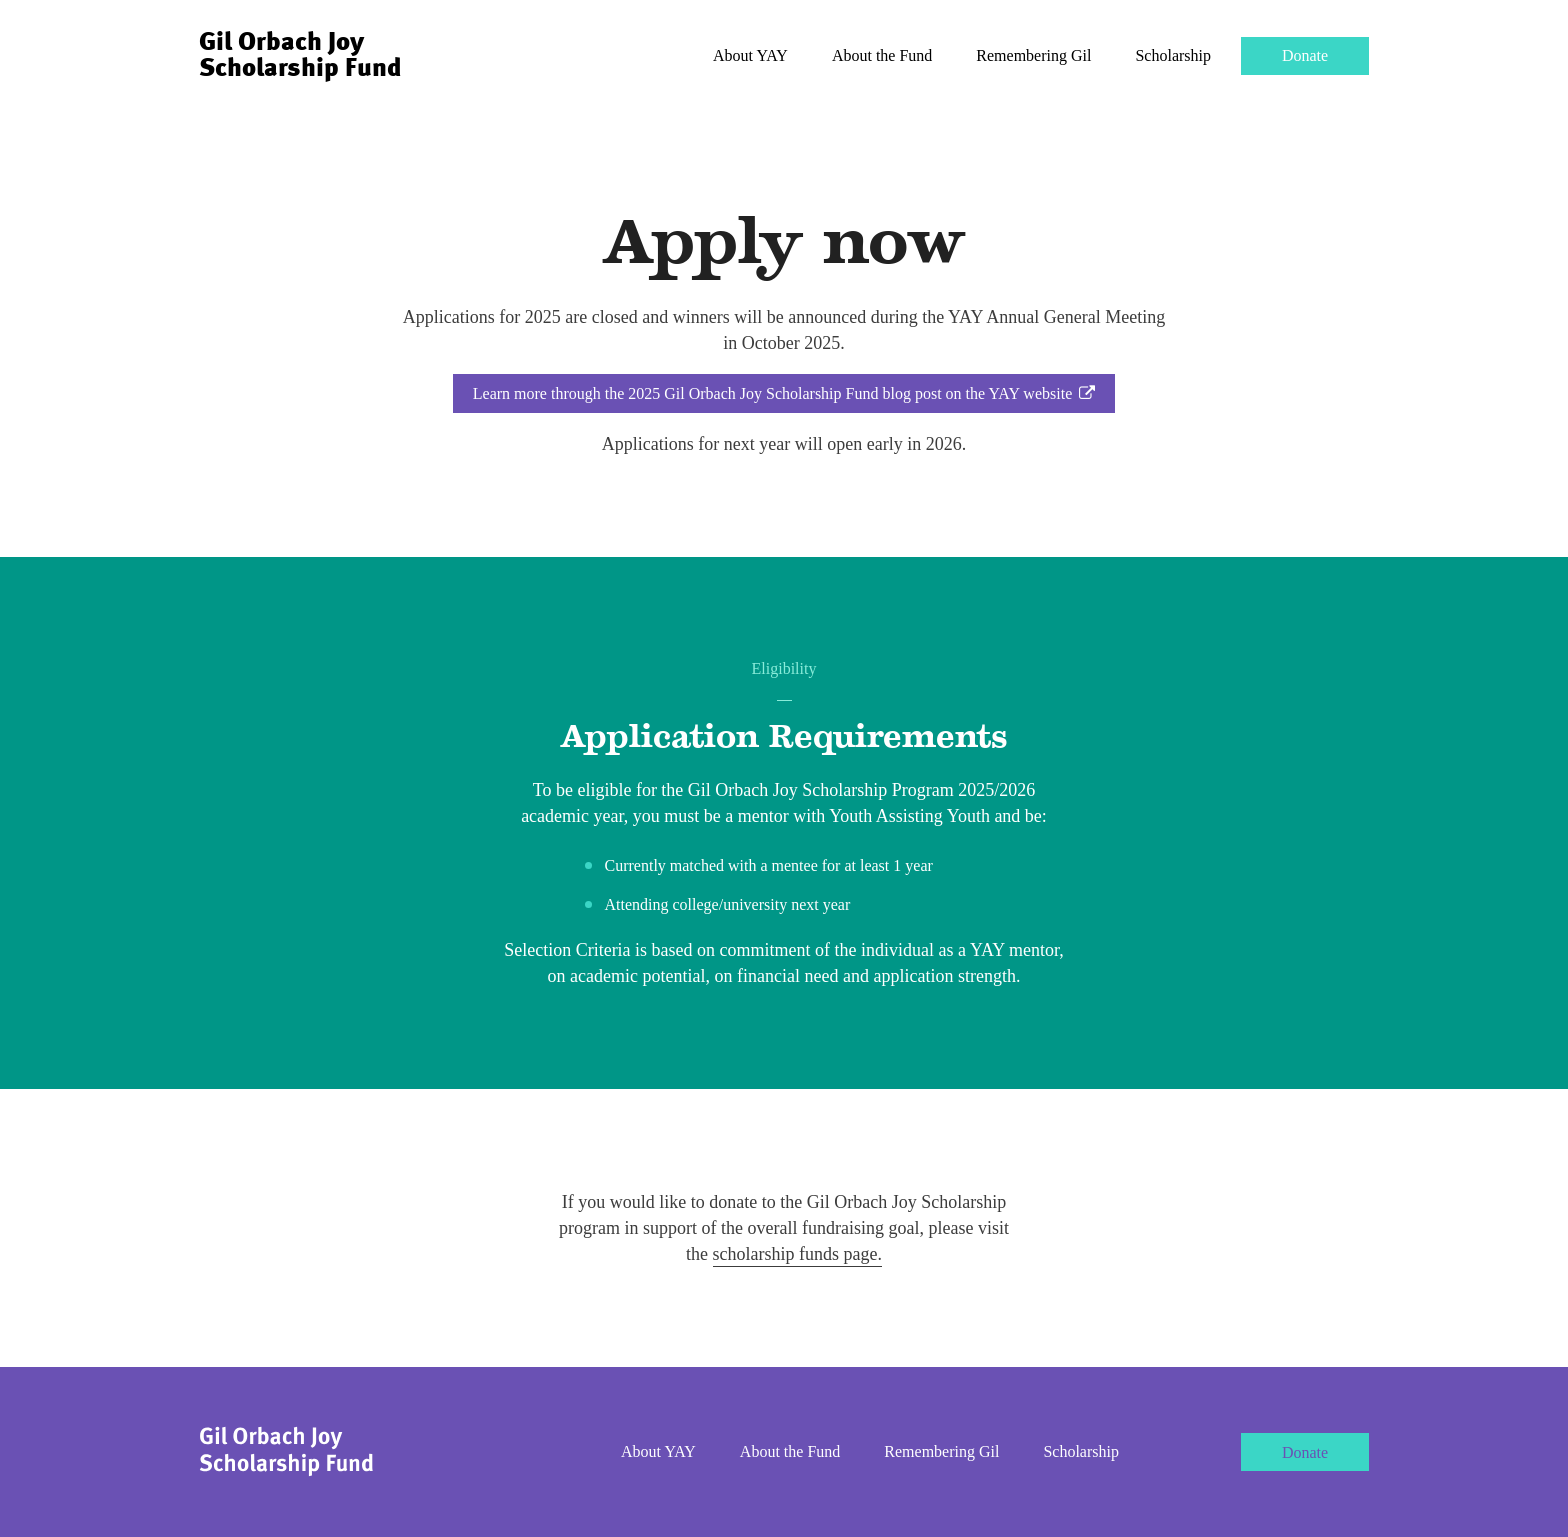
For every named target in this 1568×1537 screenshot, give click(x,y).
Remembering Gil (1033, 55)
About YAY (750, 55)
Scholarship (1173, 55)
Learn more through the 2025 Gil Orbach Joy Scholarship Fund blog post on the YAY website (784, 393)
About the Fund (882, 55)
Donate (1305, 55)
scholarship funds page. (797, 1254)
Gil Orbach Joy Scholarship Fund (300, 56)
